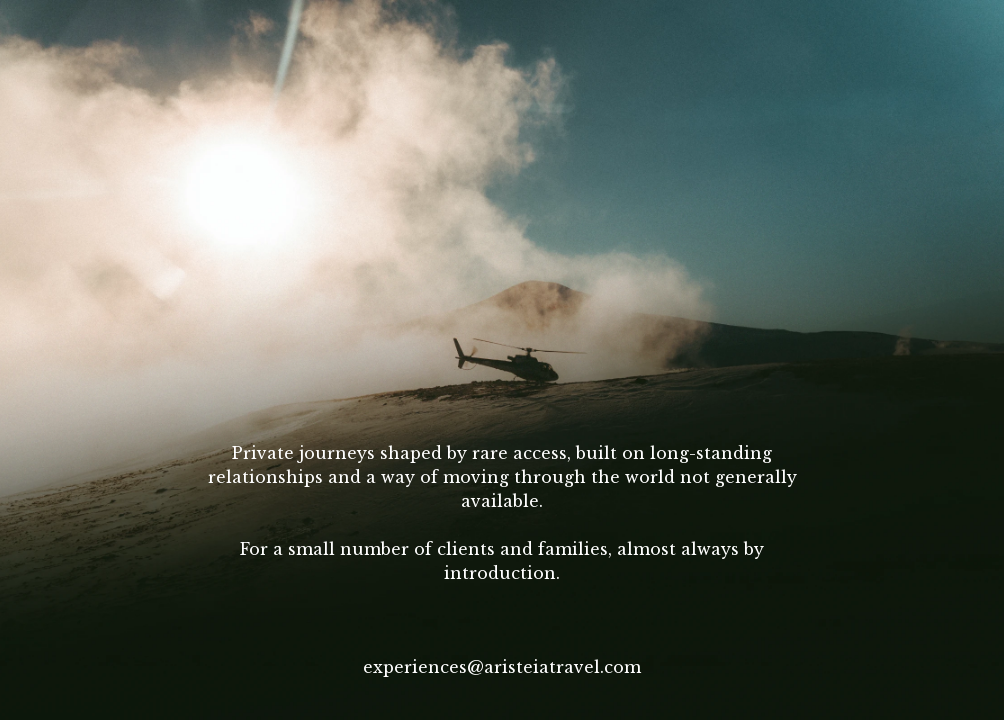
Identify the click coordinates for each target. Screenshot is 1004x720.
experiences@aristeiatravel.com (502, 667)
